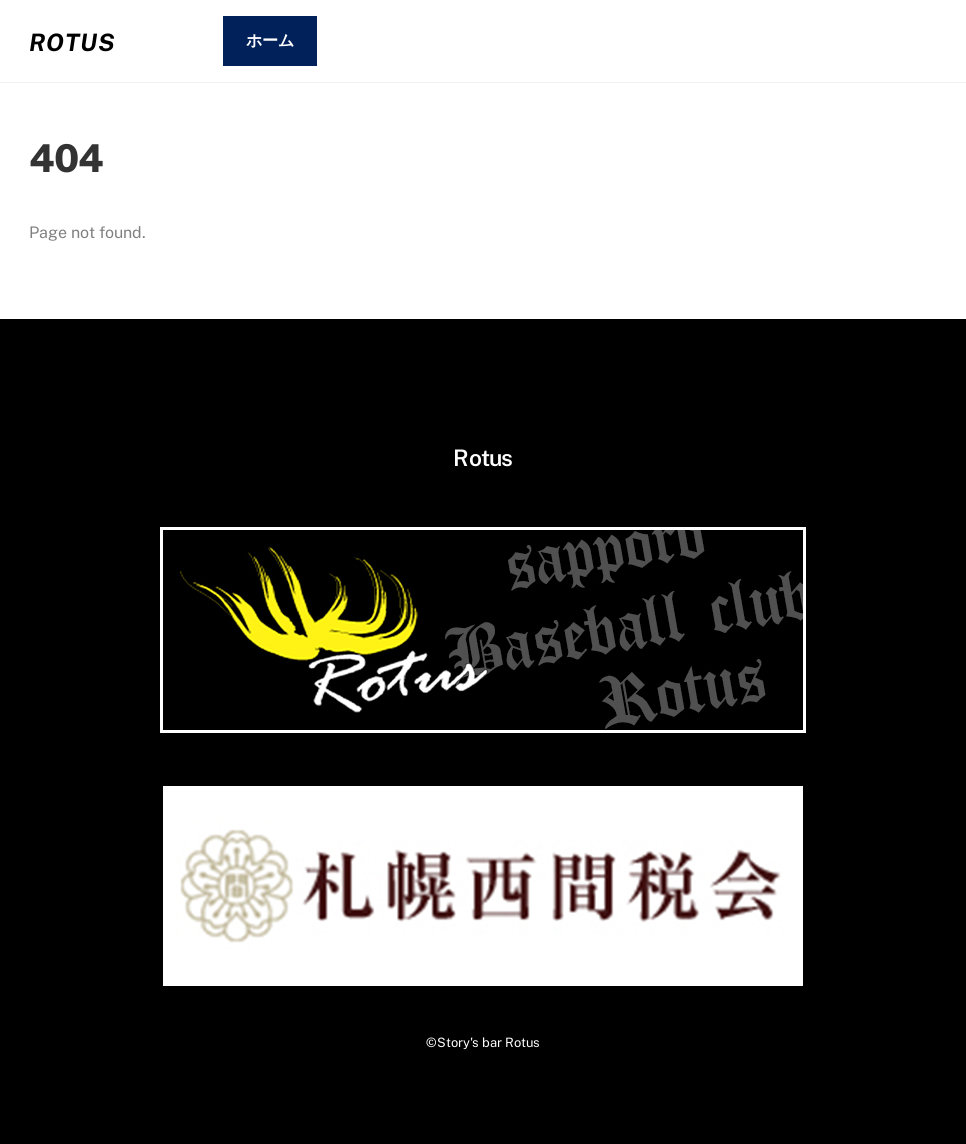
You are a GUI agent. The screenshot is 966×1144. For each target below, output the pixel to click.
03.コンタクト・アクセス (822, 40)
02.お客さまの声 (619, 40)
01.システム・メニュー (426, 40)
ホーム (270, 40)
